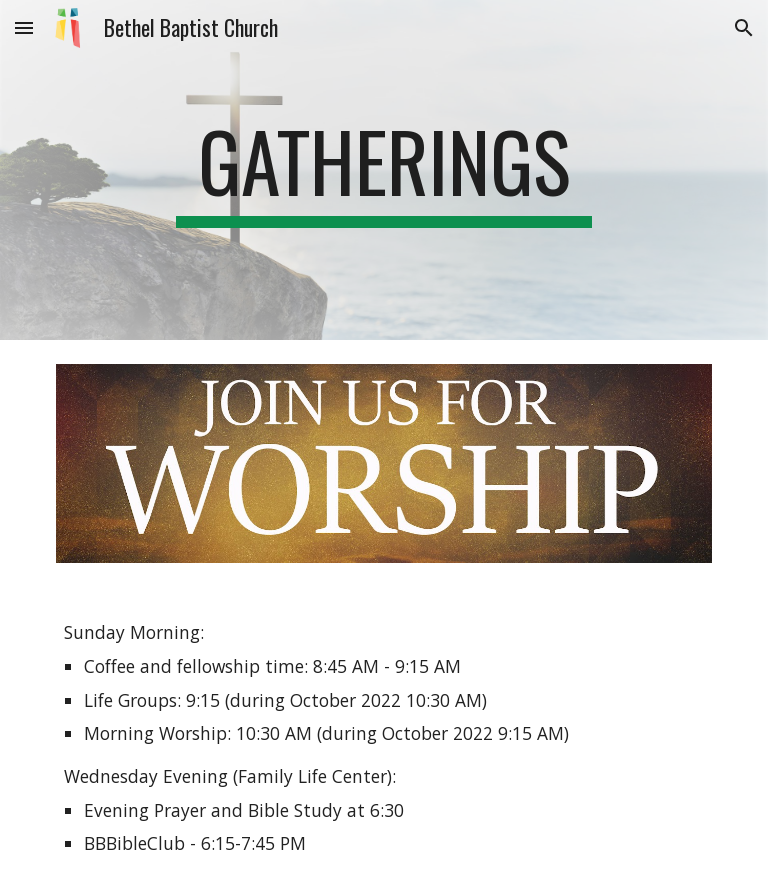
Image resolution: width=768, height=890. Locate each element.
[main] (383, 170)
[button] (24, 27)
